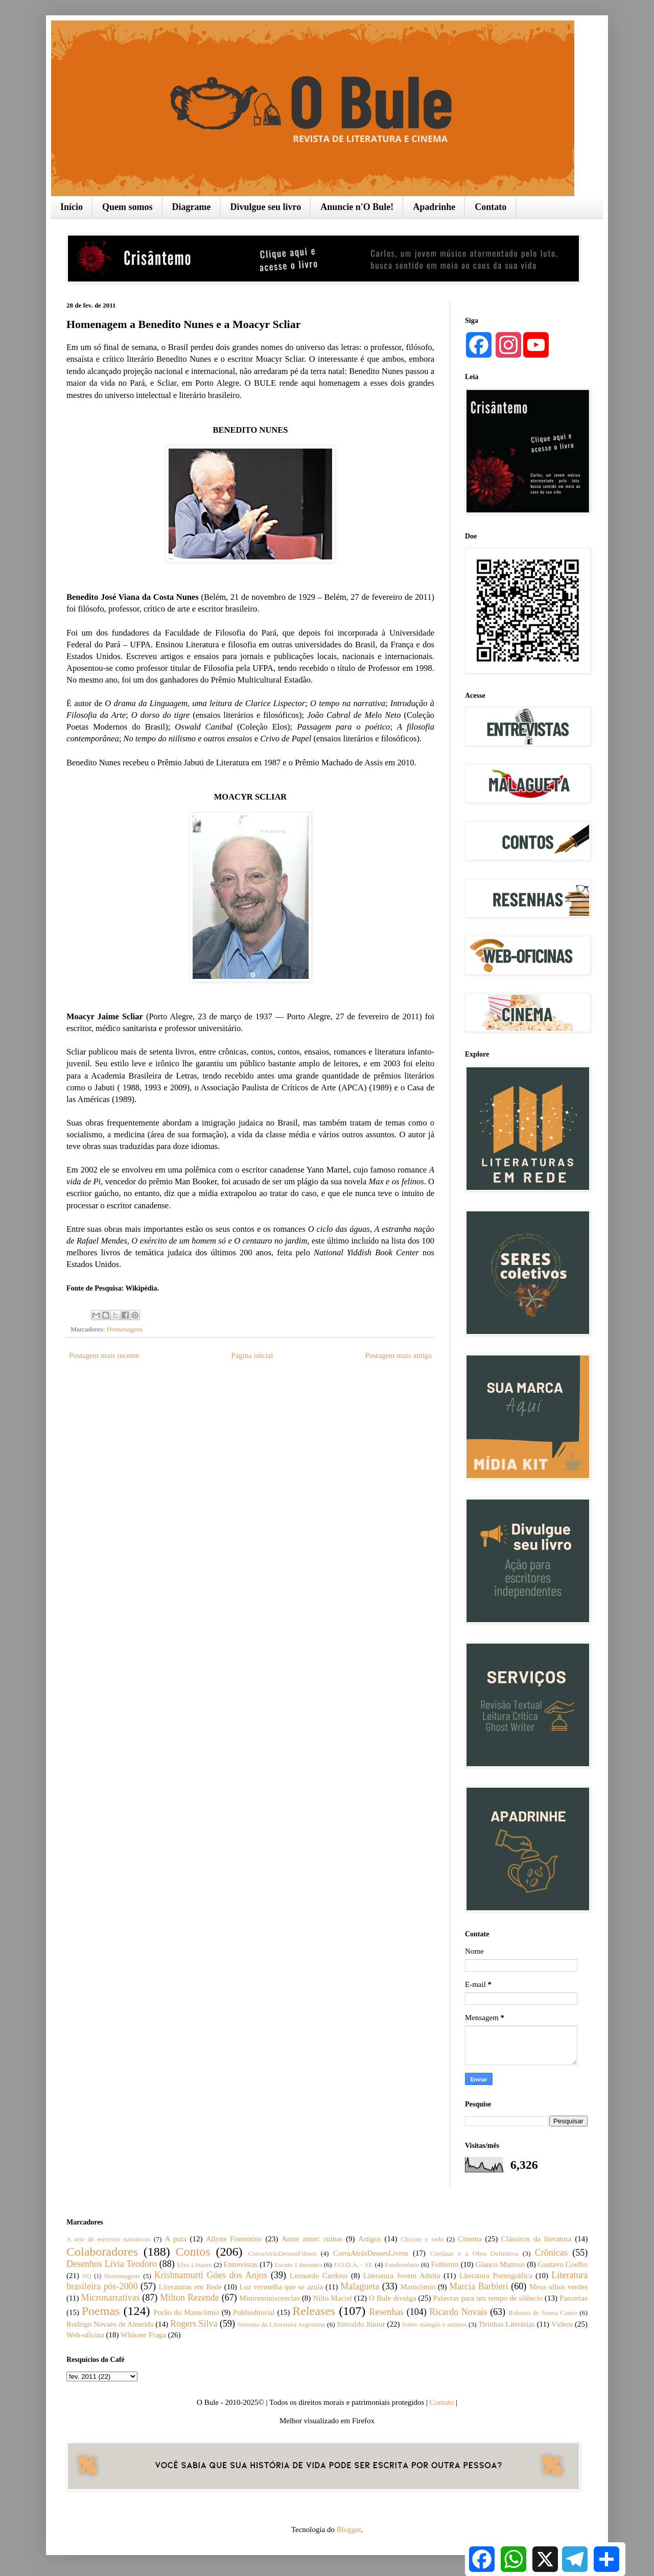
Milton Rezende (189, 2297)
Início (71, 207)
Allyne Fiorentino (234, 2239)
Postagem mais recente (104, 1355)
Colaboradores (102, 2251)
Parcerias (573, 2298)
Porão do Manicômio (186, 2312)
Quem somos (127, 207)
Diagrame (191, 207)
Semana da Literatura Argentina (281, 2324)
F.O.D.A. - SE (353, 2264)
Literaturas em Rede (190, 2287)
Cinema (470, 2239)
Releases (313, 2310)
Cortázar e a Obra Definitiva (474, 2253)
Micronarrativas (110, 2297)
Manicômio (417, 2287)
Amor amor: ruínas (312, 2239)
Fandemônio (402, 2264)
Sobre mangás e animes (434, 2324)
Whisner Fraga (143, 2335)
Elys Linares (194, 2264)
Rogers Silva (194, 2324)
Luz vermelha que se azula (281, 2287)
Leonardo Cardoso (319, 2275)
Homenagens (125, 1329)
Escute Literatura (298, 2264)
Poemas (101, 2310)
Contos (193, 2251)
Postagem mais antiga (398, 1355)
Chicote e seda (422, 2239)
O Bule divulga (392, 2298)
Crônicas (551, 2252)
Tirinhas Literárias (506, 2324)
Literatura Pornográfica (495, 2275)
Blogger (349, 2529)
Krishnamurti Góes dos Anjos (210, 2275)
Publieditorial (254, 2312)
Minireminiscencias (270, 2298)
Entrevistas (241, 2264)
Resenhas (386, 2312)
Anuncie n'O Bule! (356, 207)
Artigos (369, 2239)
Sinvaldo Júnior (361, 2324)
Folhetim (444, 2264)
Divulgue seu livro (265, 207)
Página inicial (252, 1355)
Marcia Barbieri (478, 2286)
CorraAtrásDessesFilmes (282, 2253)
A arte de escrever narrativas (108, 2239)
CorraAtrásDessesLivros (370, 2253)
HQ (86, 2276)
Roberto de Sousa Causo (542, 2312)
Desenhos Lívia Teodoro (111, 2264)
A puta (175, 2239)
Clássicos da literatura (536, 2239)
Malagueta (359, 2286)
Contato (490, 207)
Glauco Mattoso (500, 2264)
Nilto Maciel (332, 2298)
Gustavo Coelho (563, 2264)
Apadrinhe (434, 207)
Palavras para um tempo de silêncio (488, 2298)
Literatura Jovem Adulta (401, 2275)
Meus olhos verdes (558, 2287)
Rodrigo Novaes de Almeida (109, 2324)
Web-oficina (85, 2335)
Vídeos (562, 2324)
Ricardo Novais (458, 2312)
